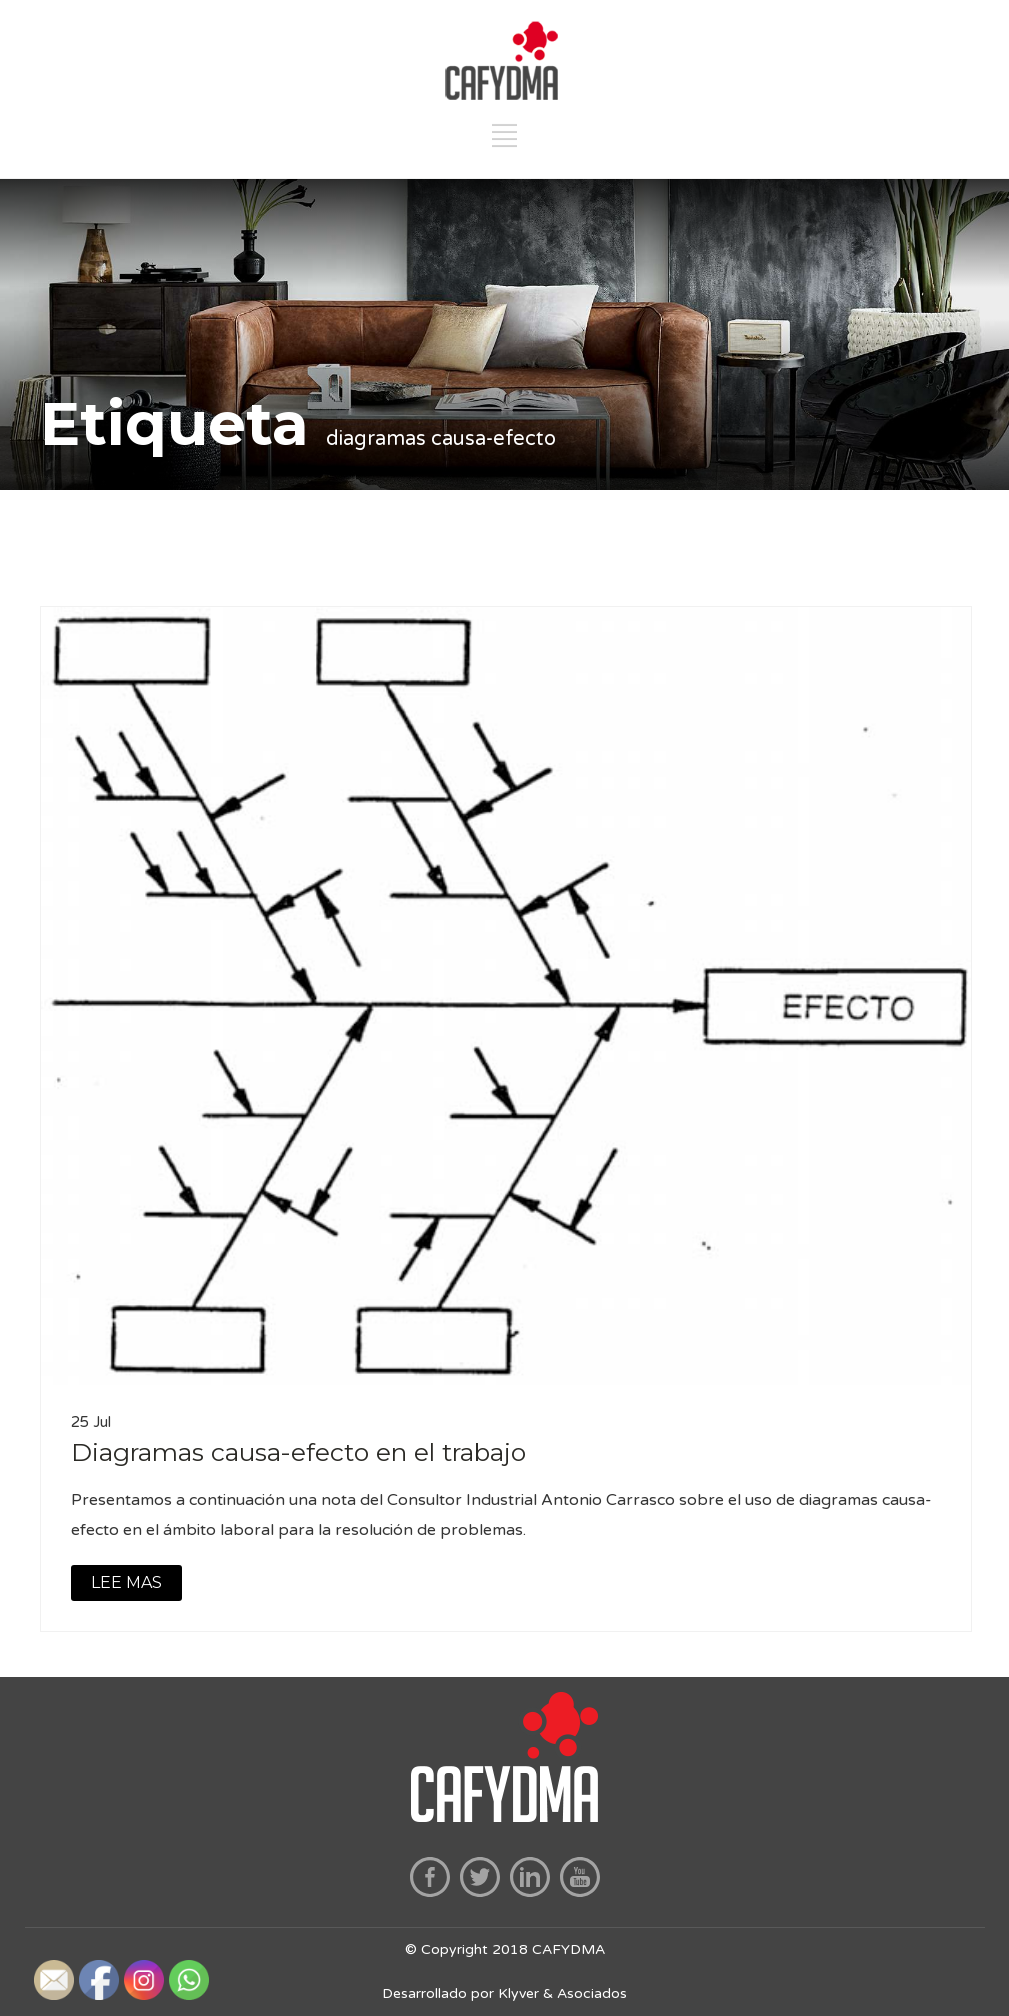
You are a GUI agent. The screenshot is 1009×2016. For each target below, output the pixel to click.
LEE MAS (126, 1582)
